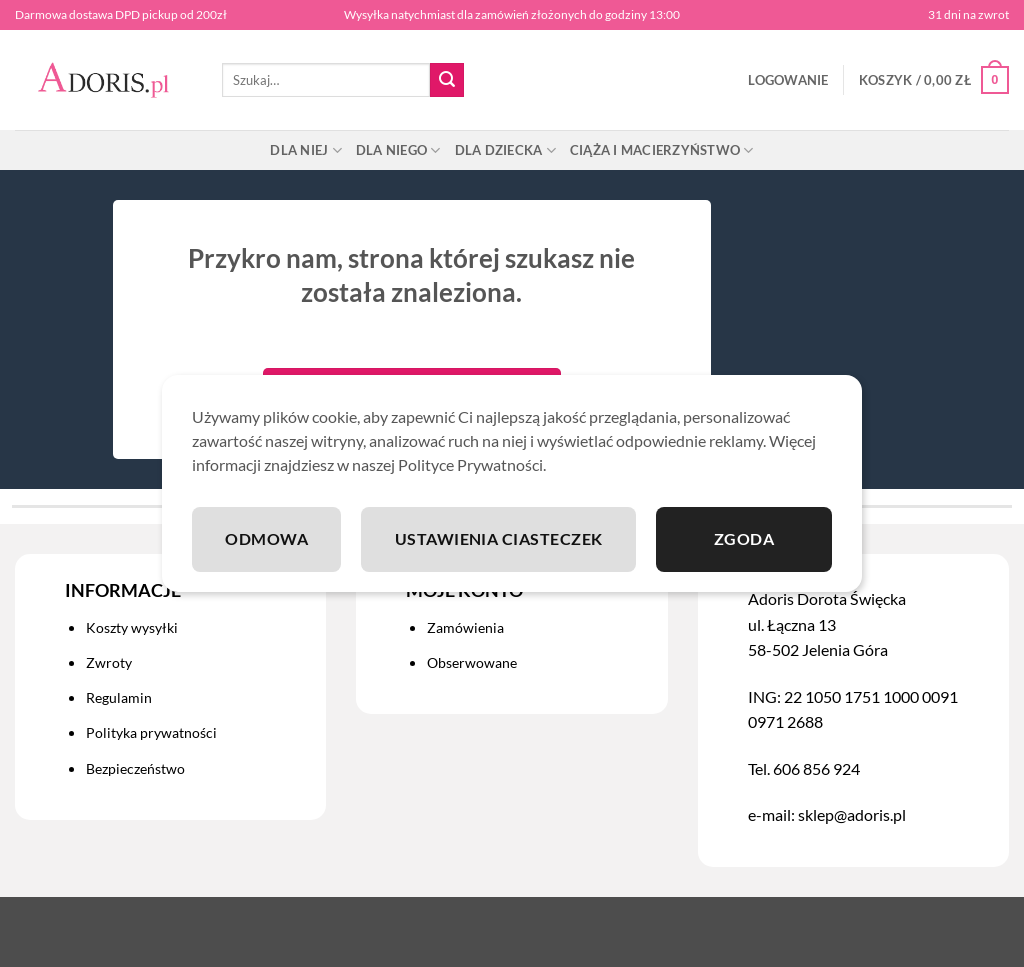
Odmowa (266, 538)
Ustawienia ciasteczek (499, 538)
